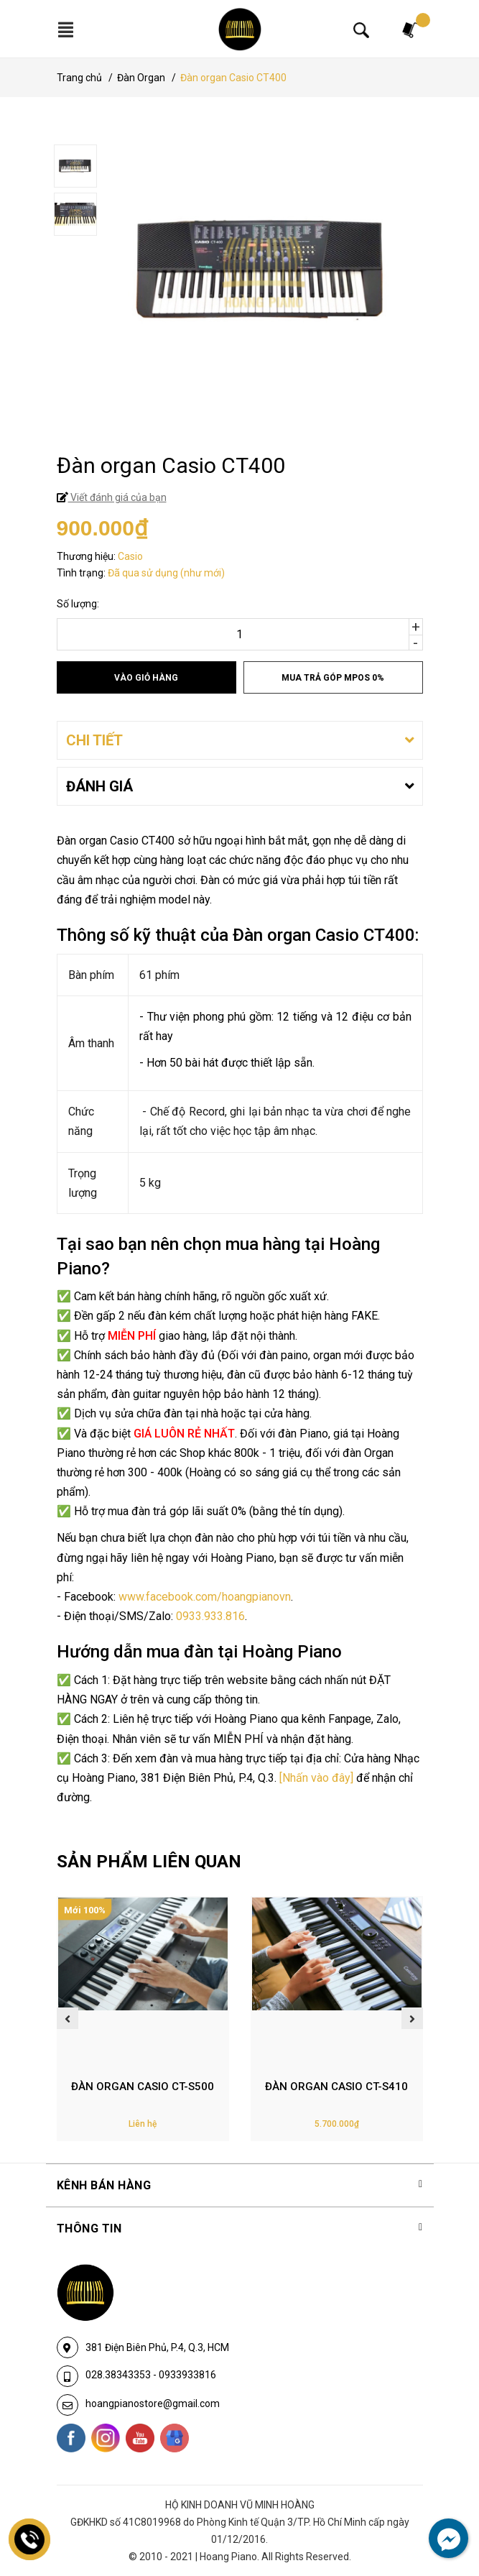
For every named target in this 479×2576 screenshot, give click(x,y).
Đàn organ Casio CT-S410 (336, 2086)
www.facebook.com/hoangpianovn (204, 1597)
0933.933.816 (210, 1616)
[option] (240, 168)
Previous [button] (67, 2018)
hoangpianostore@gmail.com (152, 2403)
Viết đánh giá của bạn (117, 497)
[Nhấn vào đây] (316, 1778)
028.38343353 (119, 2374)
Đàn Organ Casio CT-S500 (142, 2086)
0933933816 (187, 2374)
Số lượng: (78, 604)
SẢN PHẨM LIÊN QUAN (149, 1862)
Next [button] (412, 2018)
